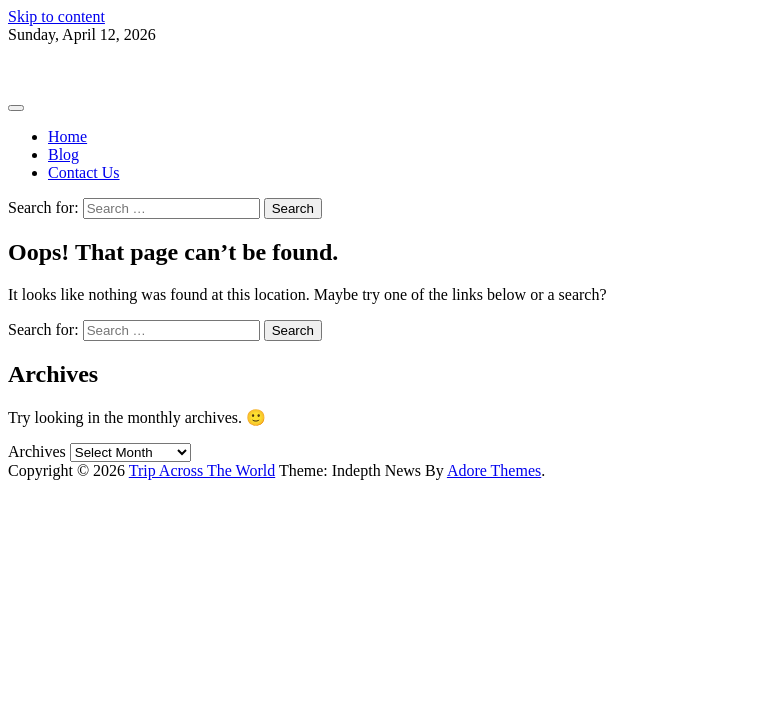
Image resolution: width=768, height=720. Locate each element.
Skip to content (56, 16)
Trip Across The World (81, 68)
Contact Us (84, 172)
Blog (63, 154)
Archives (37, 451)
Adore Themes (494, 470)
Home (67, 136)
